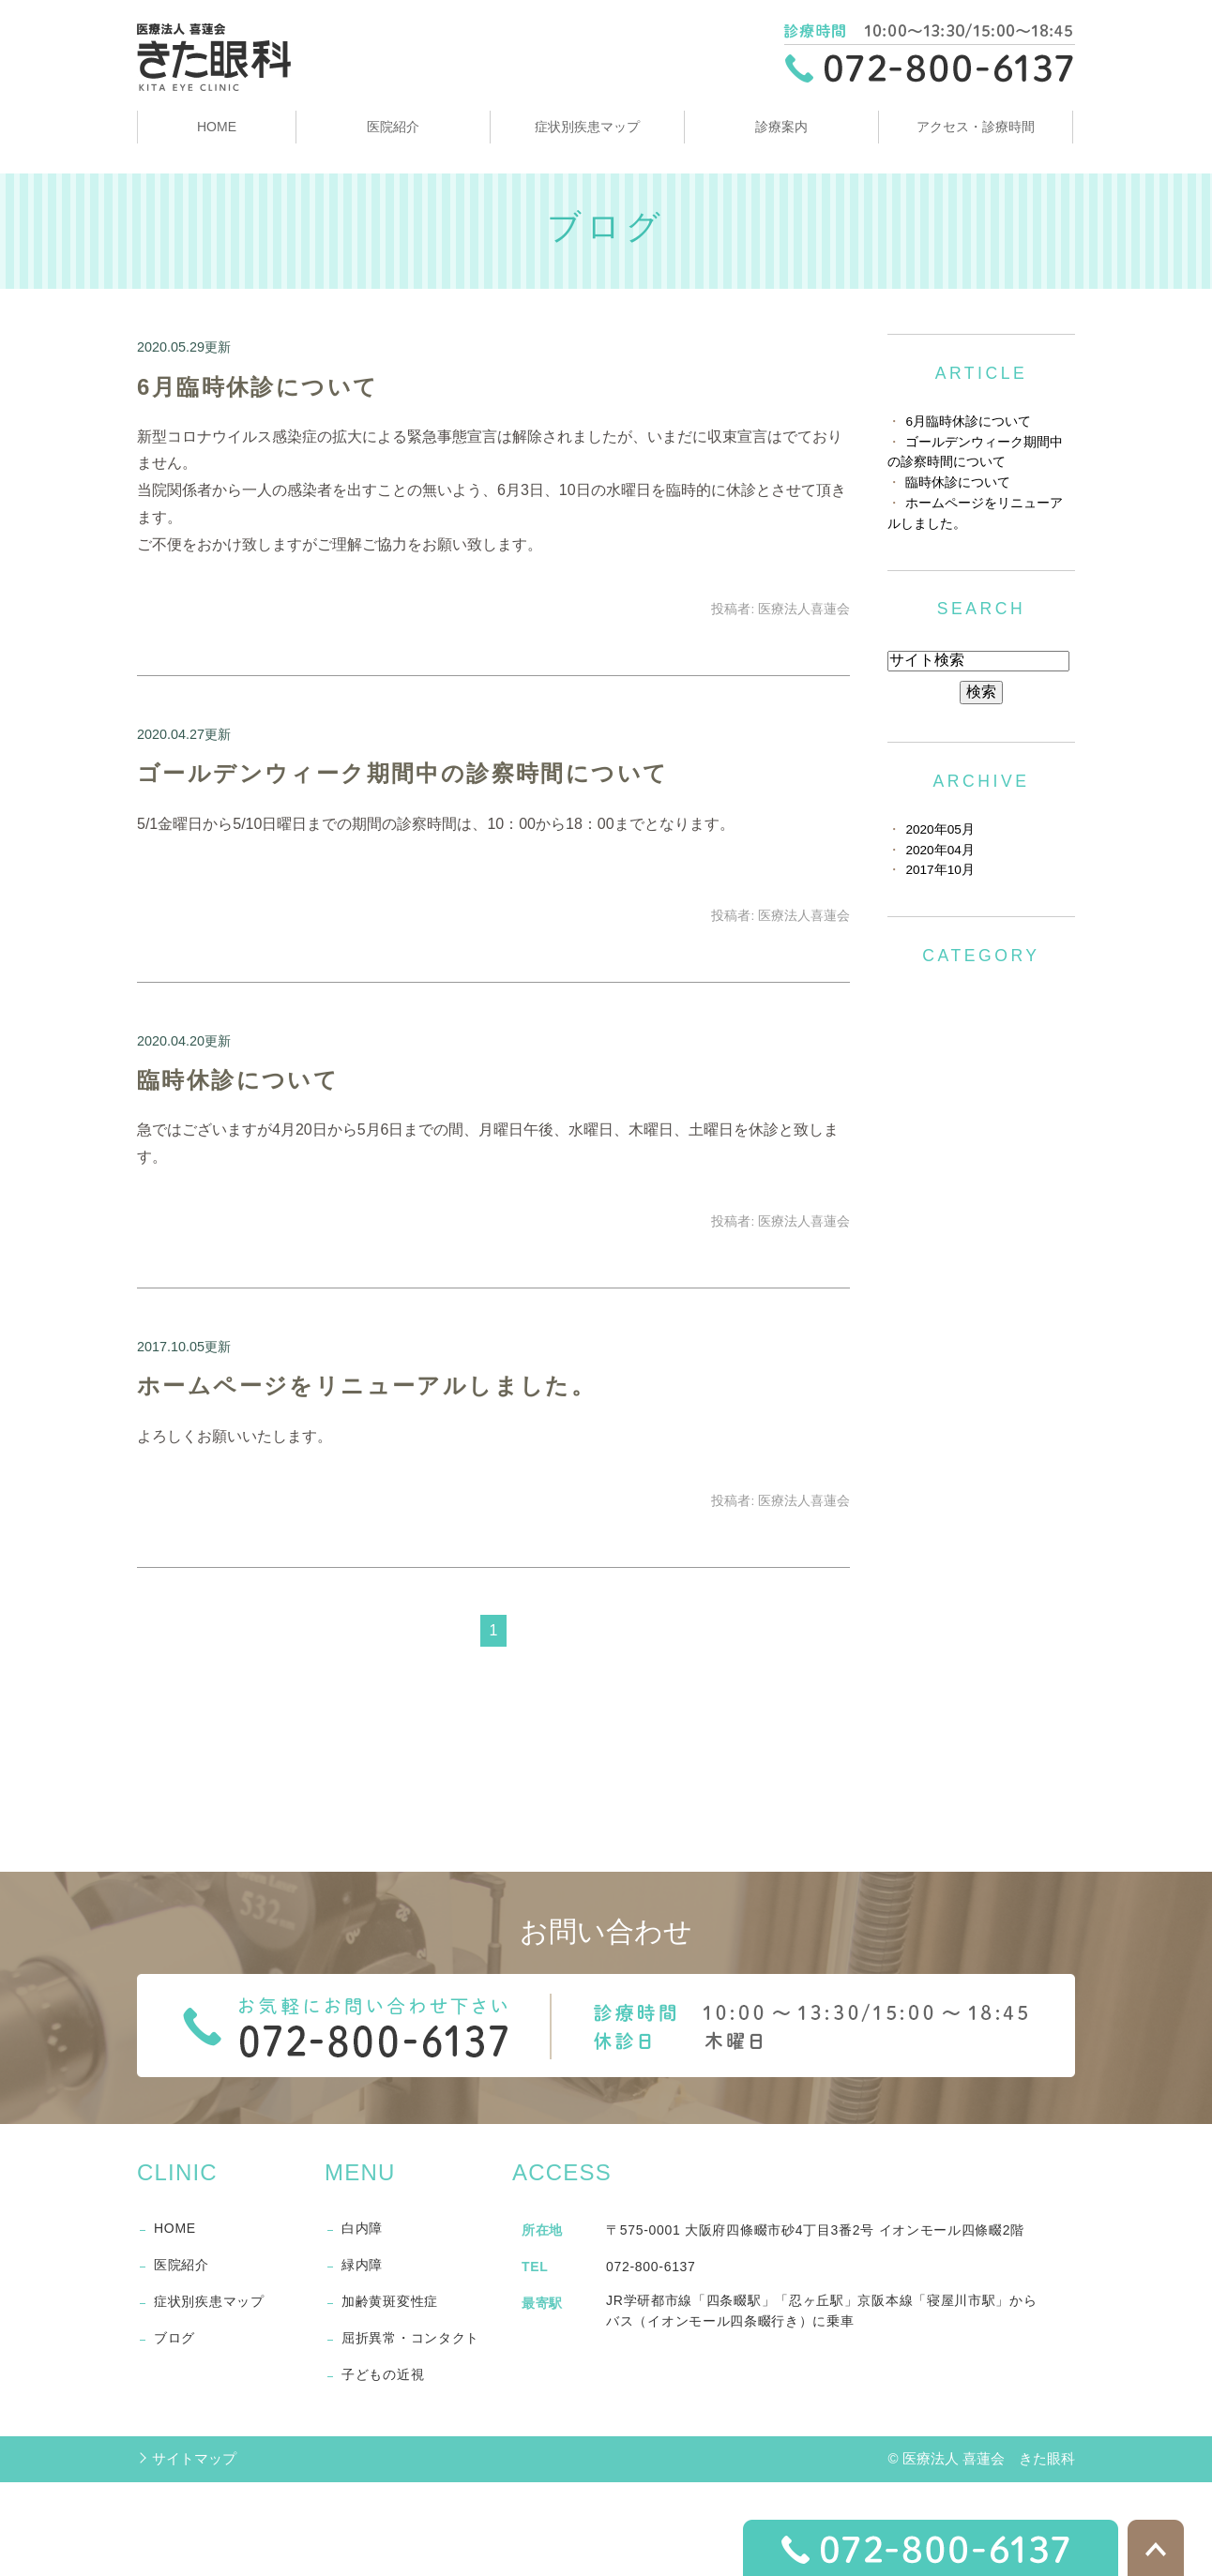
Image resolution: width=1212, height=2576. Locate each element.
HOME (216, 126)
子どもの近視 (382, 2374)
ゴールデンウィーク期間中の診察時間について (402, 773)
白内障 (362, 2228)
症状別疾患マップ (587, 126)
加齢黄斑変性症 (389, 2301)
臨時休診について (238, 1079)
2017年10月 (939, 870)
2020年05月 (939, 829)
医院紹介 (393, 126)
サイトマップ (194, 2458)
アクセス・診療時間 (976, 126)
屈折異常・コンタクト (410, 2337)
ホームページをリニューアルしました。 (366, 1385)
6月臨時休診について (257, 386)
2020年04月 (939, 850)
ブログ (174, 2337)
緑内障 (362, 2264)
